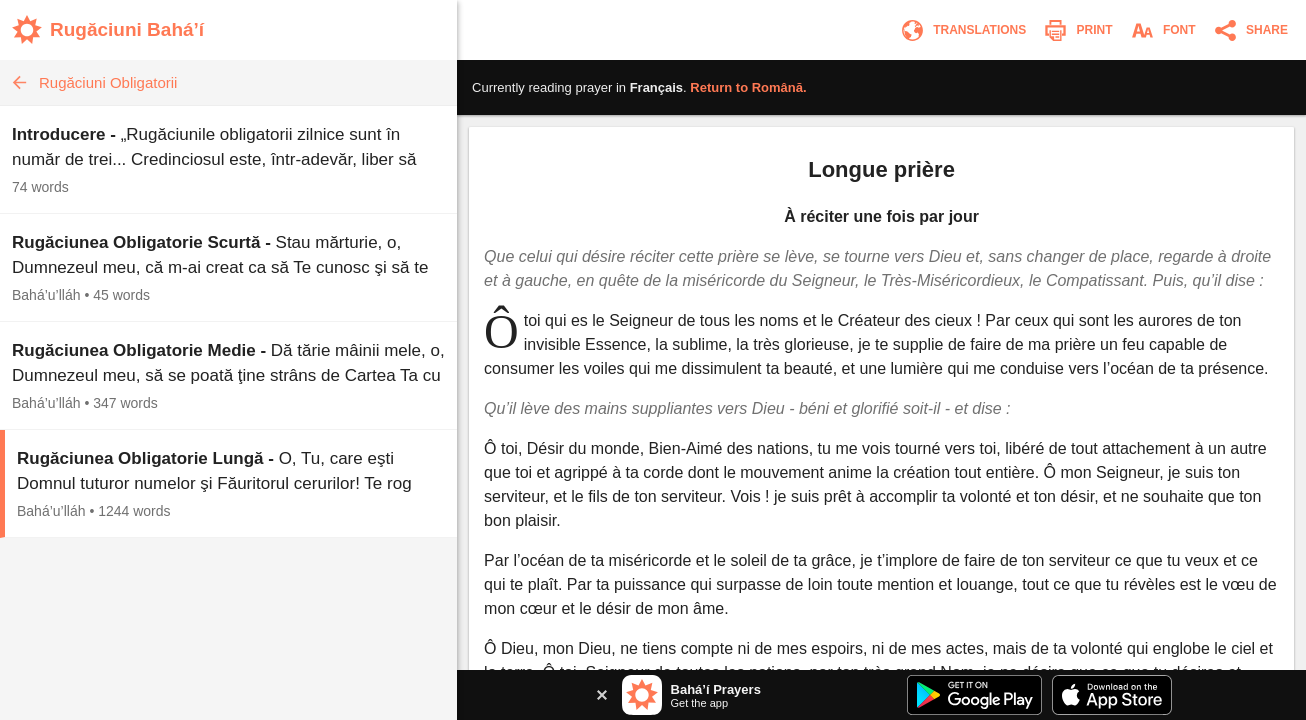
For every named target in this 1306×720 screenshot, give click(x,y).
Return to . (748, 87)
